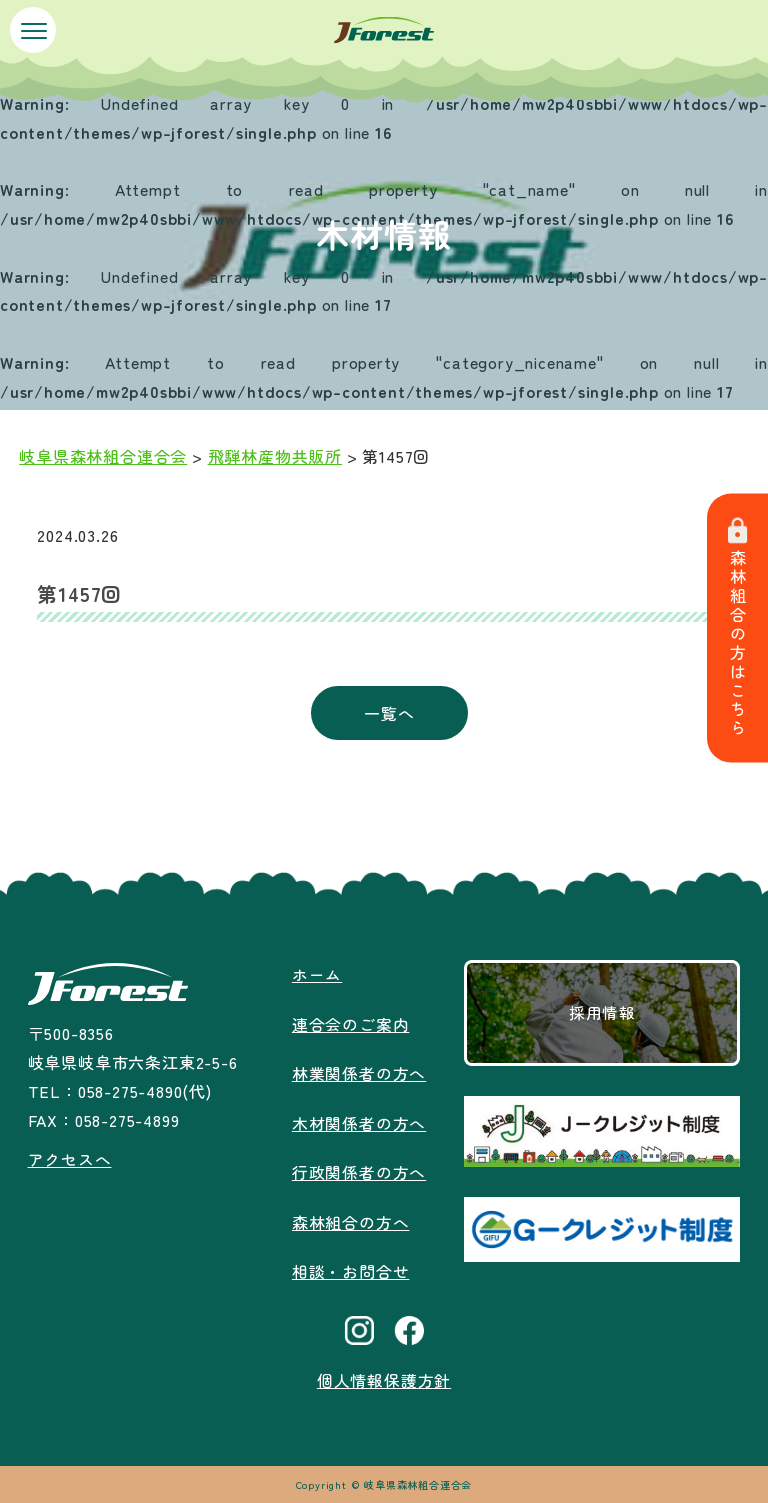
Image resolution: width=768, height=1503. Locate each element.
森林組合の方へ (351, 1218)
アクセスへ (69, 1159)
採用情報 (602, 1013)
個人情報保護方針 (384, 1376)
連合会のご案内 (351, 1023)
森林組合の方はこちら (738, 628)
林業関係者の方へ (359, 1072)
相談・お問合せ (351, 1267)
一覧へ (389, 713)
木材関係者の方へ (359, 1121)
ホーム (317, 974)
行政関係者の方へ (359, 1170)
